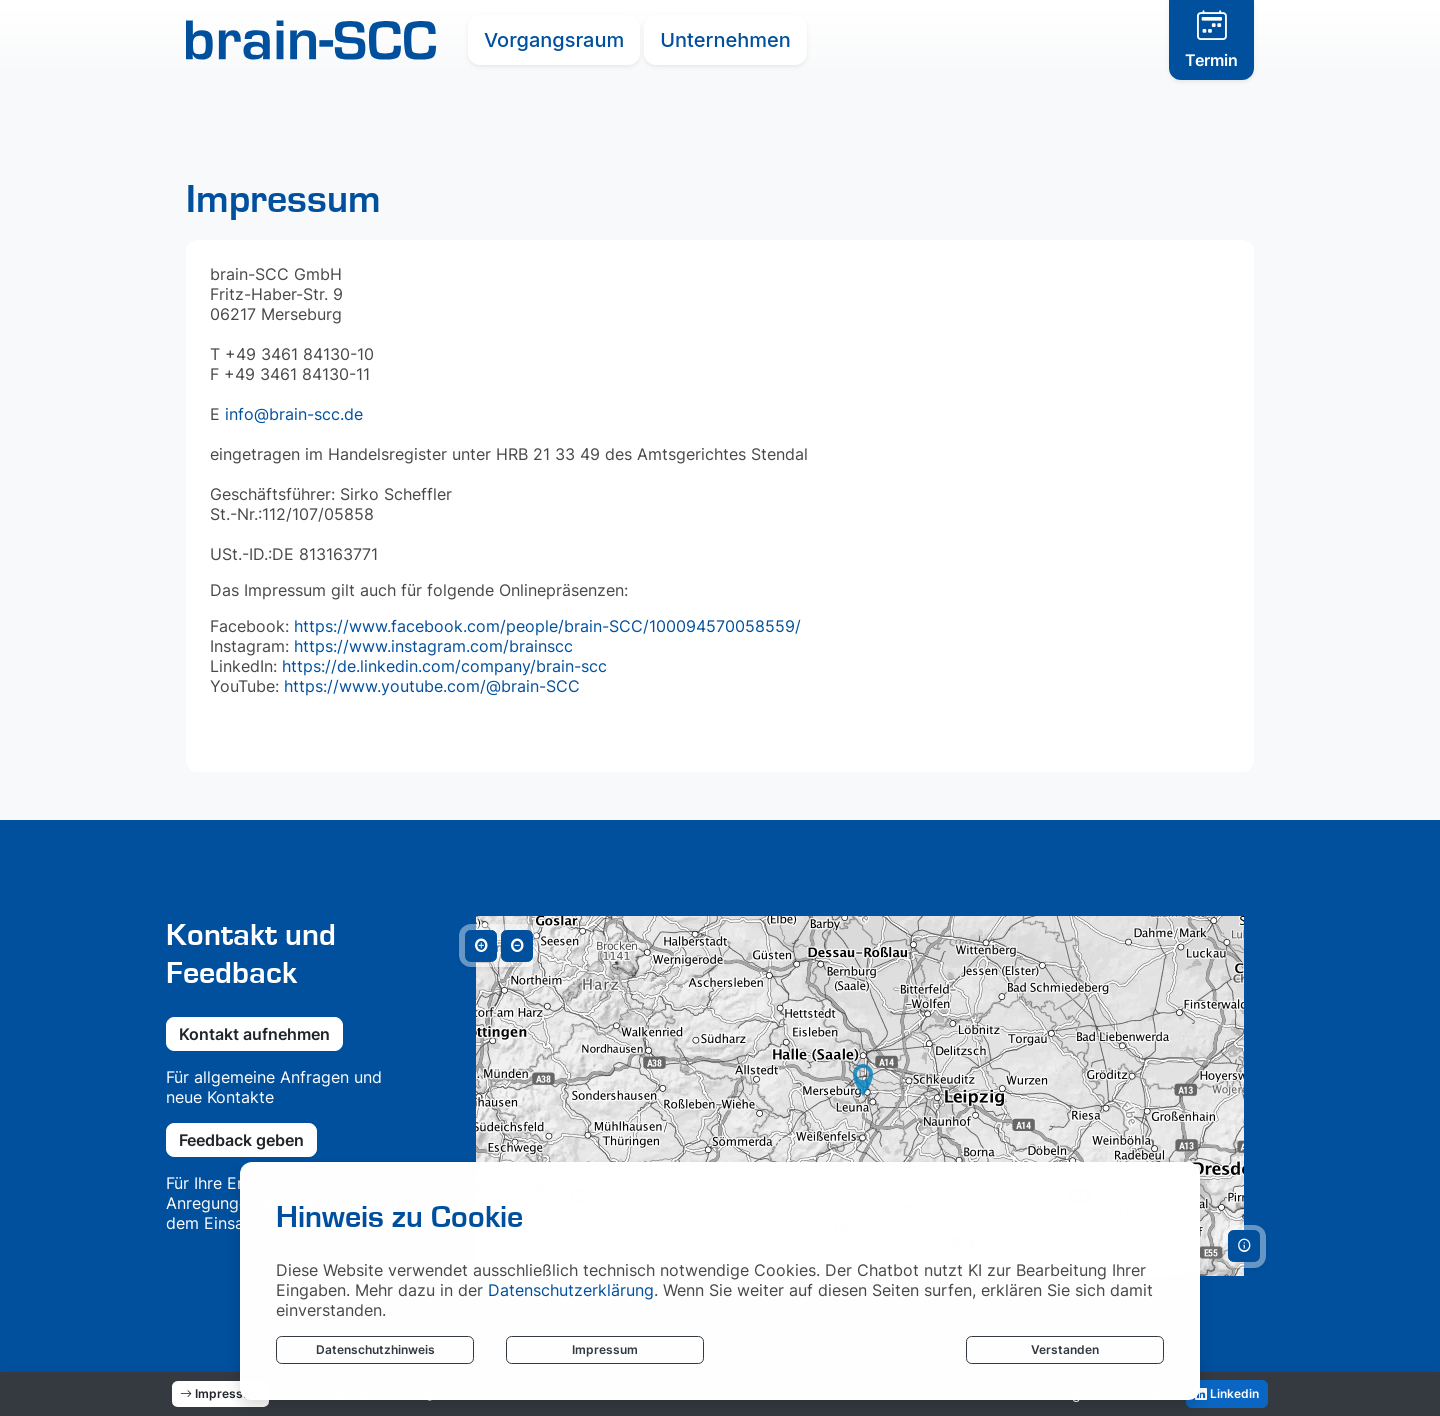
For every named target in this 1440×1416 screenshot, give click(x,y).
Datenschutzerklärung (571, 1290)
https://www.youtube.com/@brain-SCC (429, 686)
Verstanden (1065, 1349)
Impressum (605, 1349)
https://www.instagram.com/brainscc (433, 646)
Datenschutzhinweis (375, 1349)
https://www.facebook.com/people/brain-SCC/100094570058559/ (547, 626)
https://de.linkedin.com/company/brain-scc (444, 666)
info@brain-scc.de (294, 414)
